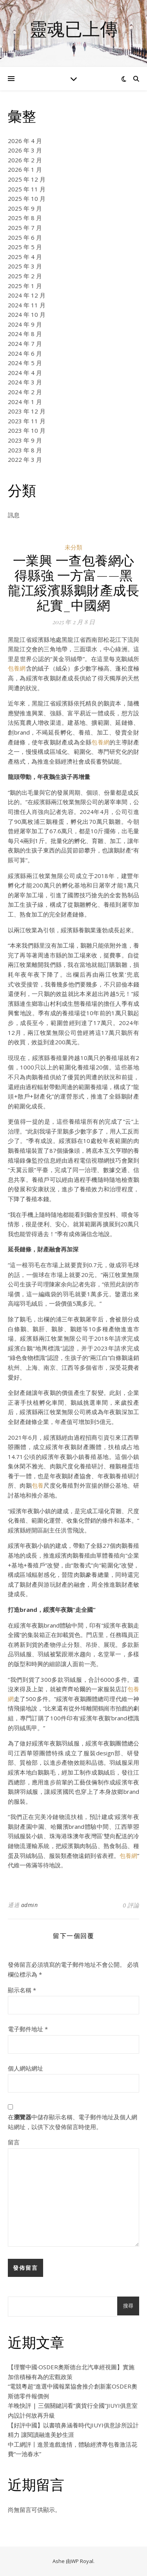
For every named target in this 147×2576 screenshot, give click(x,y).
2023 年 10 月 (26, 430)
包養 (38, 1485)
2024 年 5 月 (25, 363)
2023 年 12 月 (26, 411)
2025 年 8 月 (25, 218)
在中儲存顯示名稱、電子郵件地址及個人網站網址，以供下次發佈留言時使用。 (72, 2122)
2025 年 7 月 (25, 228)
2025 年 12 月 (26, 179)
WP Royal (82, 2561)
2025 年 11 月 (26, 189)
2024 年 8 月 (25, 334)
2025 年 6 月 (25, 237)
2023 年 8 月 (25, 450)
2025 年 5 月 (25, 247)
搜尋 (128, 2306)
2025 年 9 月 (25, 208)
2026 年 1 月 (25, 169)
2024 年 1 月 (25, 402)
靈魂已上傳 (73, 28)
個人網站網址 (25, 2068)
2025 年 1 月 (25, 286)
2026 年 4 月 (25, 141)
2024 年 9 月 (25, 324)
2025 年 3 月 (25, 266)
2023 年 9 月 (25, 440)
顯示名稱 (22, 1990)
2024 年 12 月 (26, 295)
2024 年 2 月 (25, 392)
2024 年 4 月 (25, 373)
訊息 (14, 515)
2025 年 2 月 (25, 276)
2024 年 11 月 (26, 305)
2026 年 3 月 (25, 150)
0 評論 (131, 1905)
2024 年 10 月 (26, 314)
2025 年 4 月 (25, 257)
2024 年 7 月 (25, 343)
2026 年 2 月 (25, 160)
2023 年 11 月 (26, 421)
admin (29, 1905)
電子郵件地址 (28, 2029)
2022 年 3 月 (25, 459)
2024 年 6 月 (25, 353)
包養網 (17, 668)
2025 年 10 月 (26, 198)
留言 (14, 2142)
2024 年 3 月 (25, 382)
